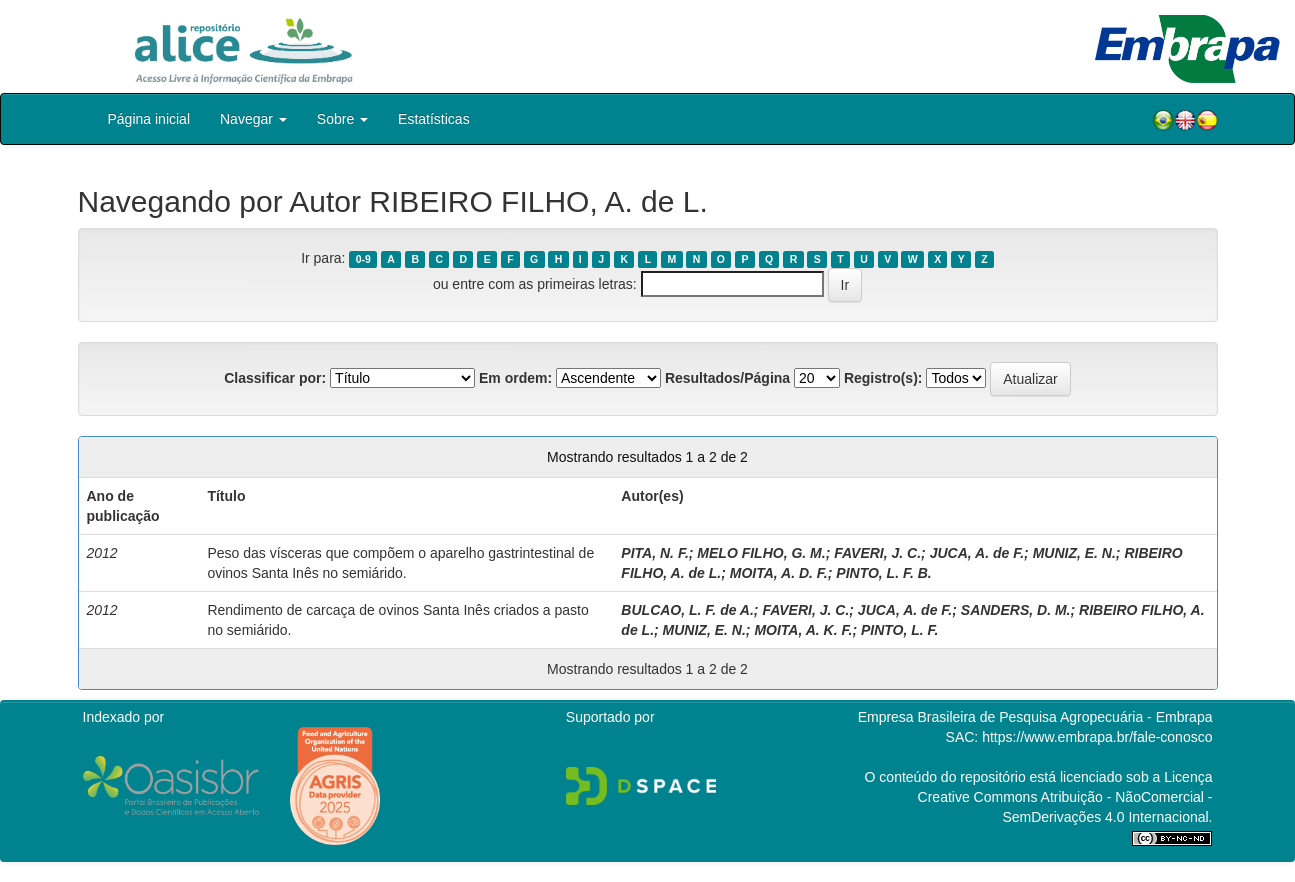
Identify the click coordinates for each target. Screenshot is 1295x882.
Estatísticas (434, 119)
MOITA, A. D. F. (779, 573)
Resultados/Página (727, 378)
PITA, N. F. (654, 553)
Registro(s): (883, 378)
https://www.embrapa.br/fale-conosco (1097, 737)
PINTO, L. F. (900, 630)
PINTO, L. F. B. (883, 573)
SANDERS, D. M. (1016, 610)
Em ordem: (515, 378)
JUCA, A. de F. (977, 553)
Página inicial (149, 119)
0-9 (363, 259)
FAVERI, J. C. (877, 553)
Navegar (253, 119)
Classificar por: (275, 378)
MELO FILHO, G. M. (761, 553)
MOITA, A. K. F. (803, 630)
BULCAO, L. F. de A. (687, 610)
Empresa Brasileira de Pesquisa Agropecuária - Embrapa (1035, 717)
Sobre (342, 119)
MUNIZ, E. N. (1074, 553)
